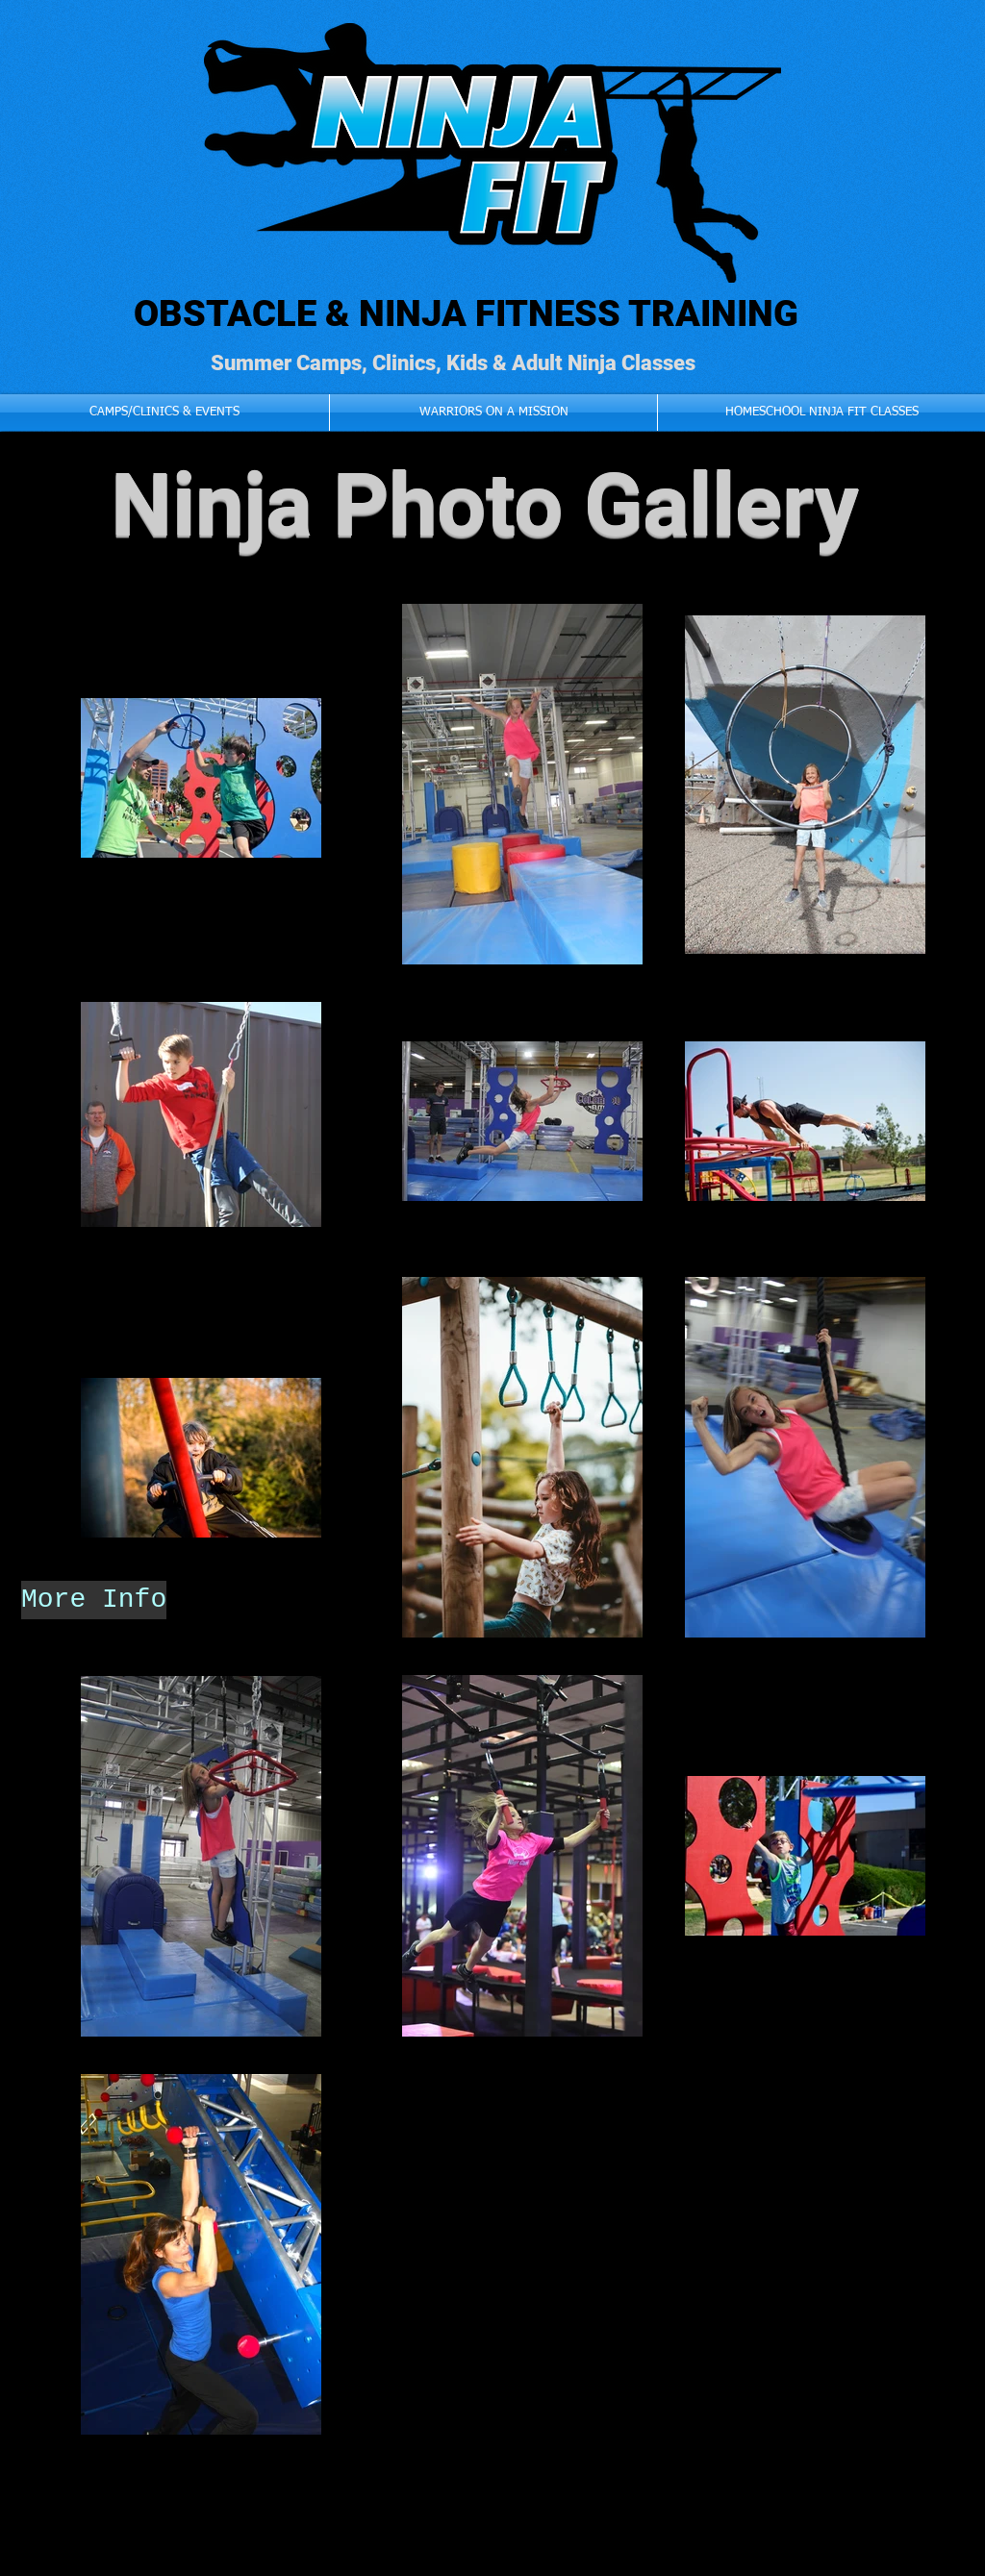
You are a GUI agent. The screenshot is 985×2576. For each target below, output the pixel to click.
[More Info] (93, 1600)
